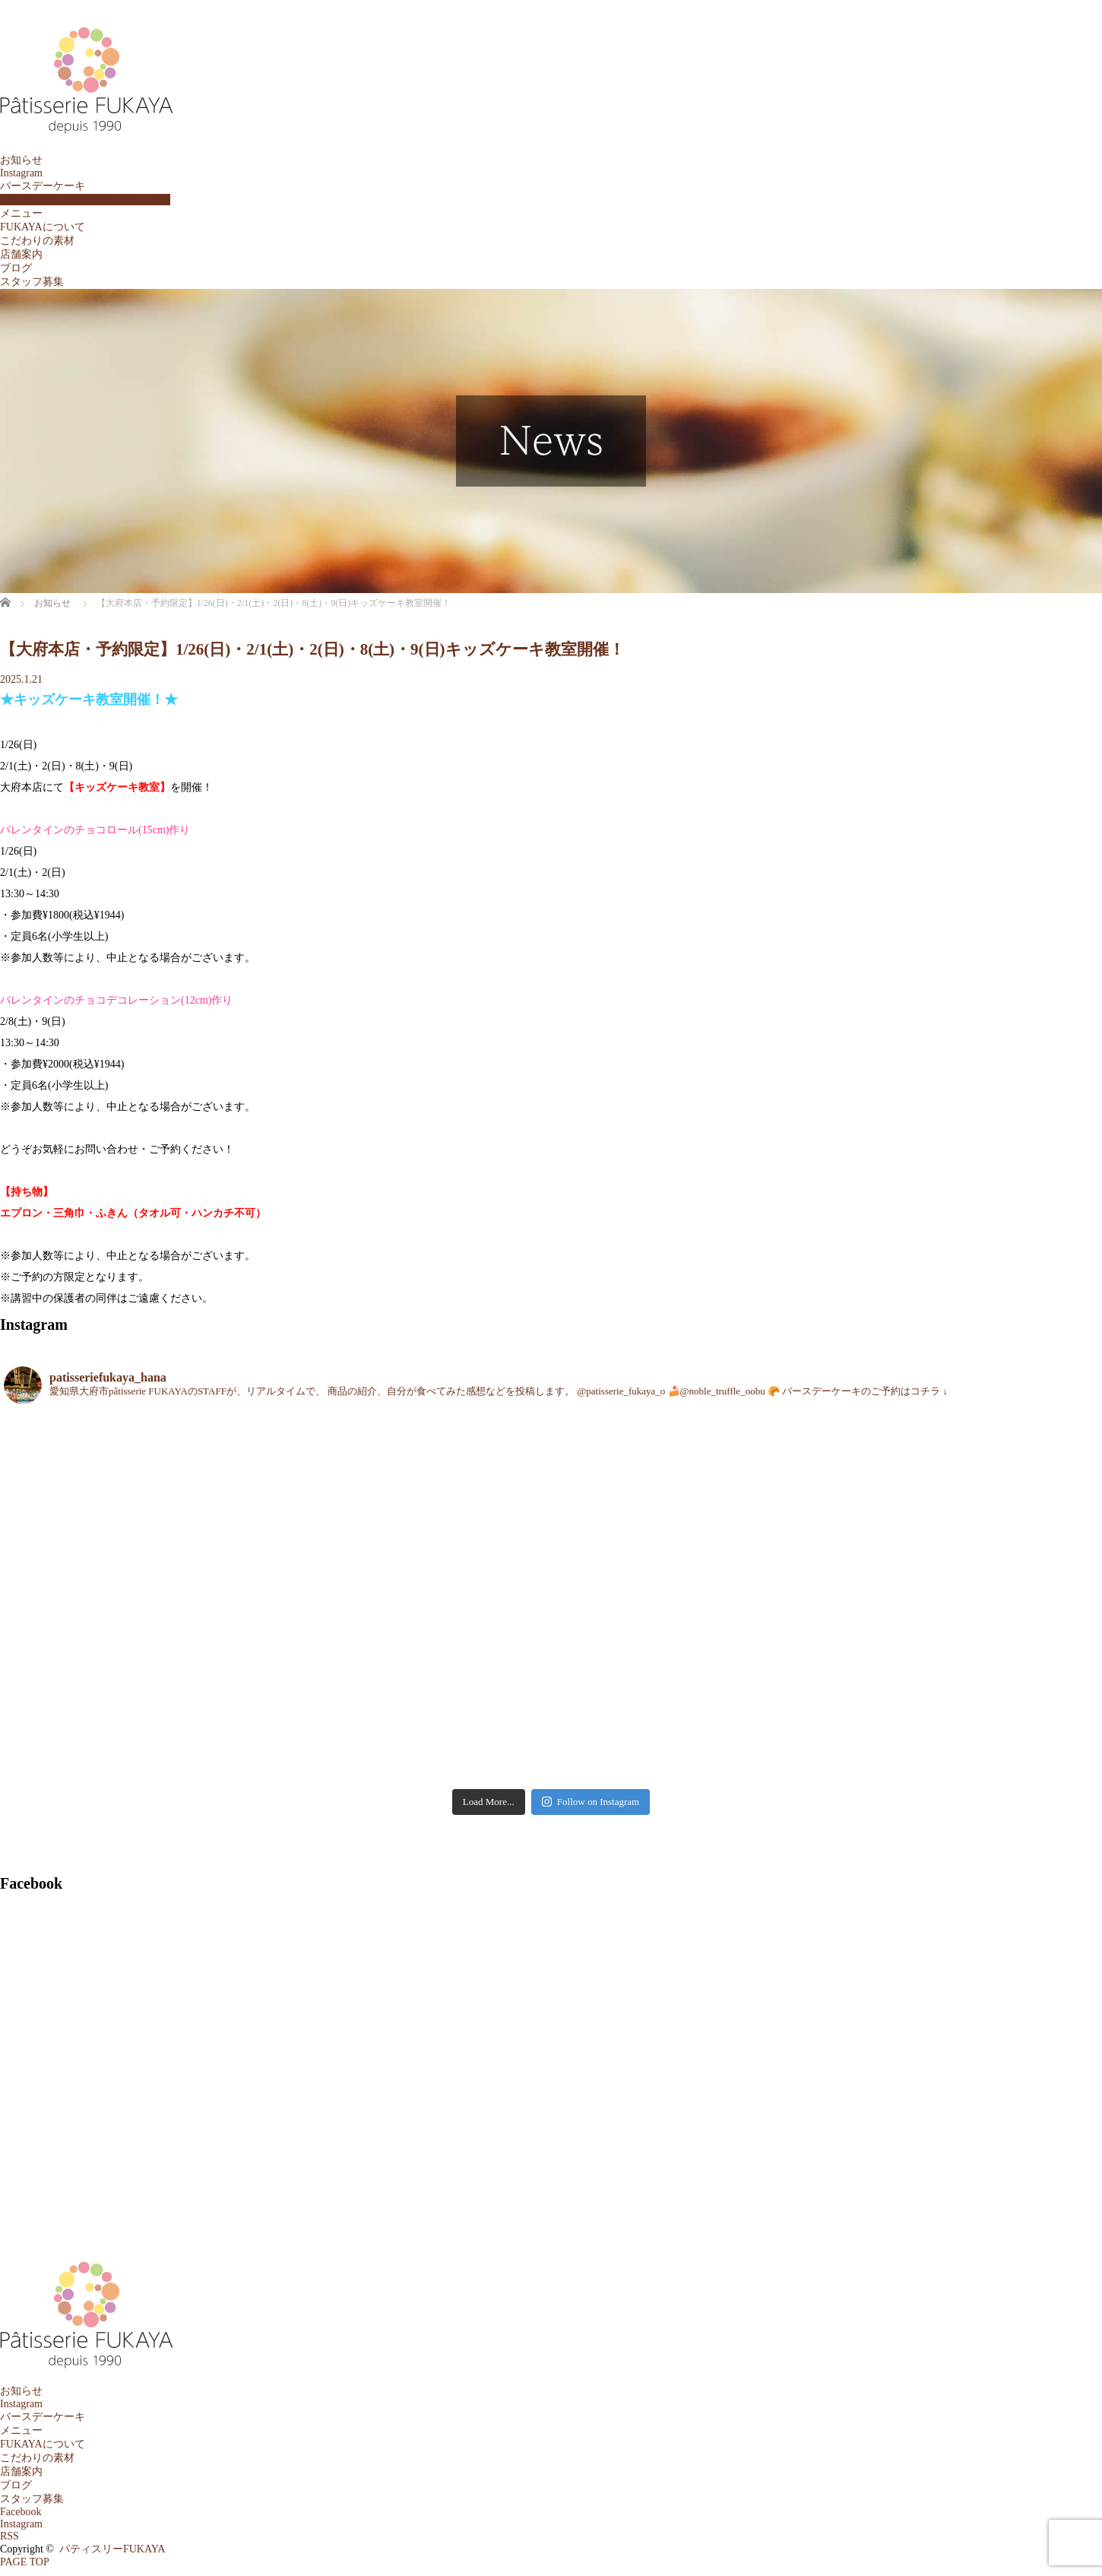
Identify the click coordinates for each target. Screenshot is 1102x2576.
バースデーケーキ (42, 186)
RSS (9, 2536)
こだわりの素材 (37, 240)
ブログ (16, 268)
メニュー (21, 213)
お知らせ (21, 160)
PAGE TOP (24, 2562)
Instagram (21, 173)
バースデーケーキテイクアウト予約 (85, 199)
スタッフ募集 (32, 281)
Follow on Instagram (590, 1801)
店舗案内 (21, 254)
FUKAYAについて (42, 227)
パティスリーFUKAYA (112, 2549)
